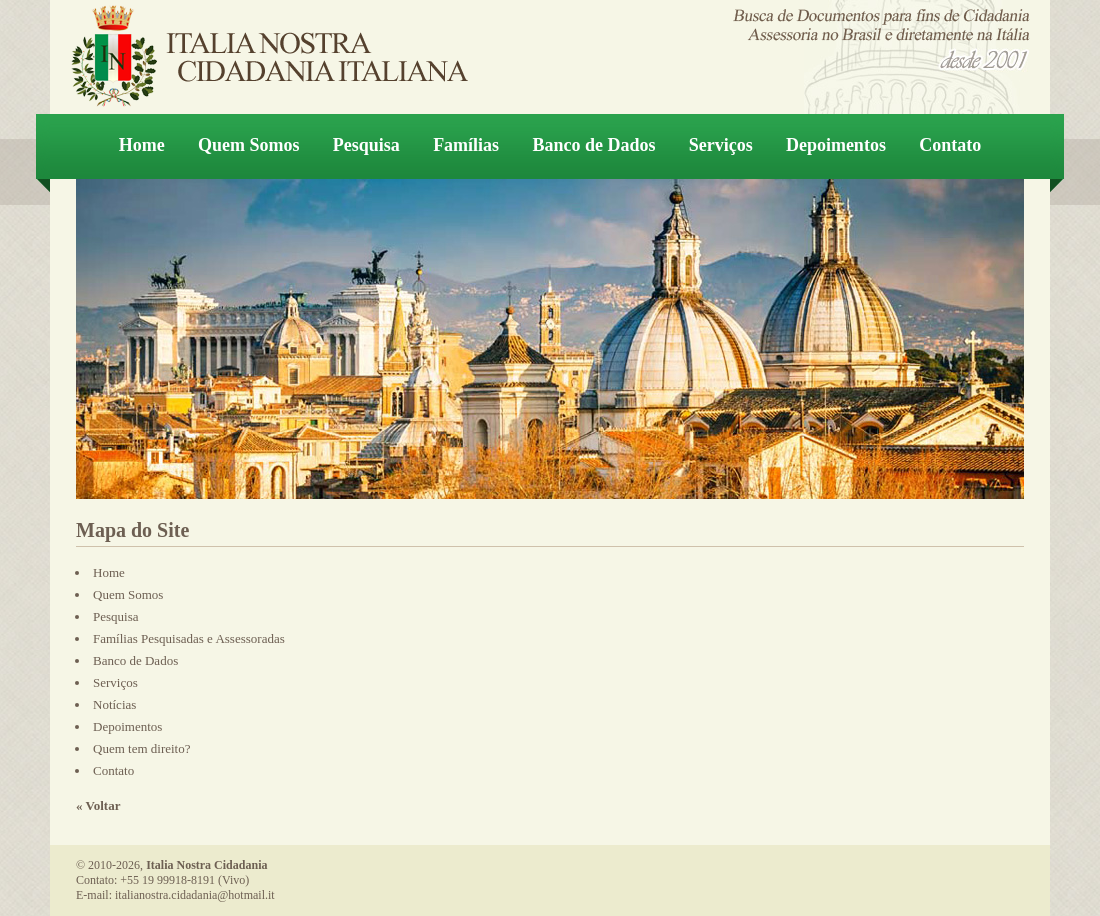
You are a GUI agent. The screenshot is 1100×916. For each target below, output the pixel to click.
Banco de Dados (593, 145)
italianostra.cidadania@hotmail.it (195, 895)
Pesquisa (366, 145)
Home (142, 145)
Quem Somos (249, 145)
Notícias (114, 704)
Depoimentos (836, 145)
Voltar (103, 805)
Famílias (466, 145)
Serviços (721, 145)
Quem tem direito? (141, 748)
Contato (950, 145)
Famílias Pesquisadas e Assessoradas (189, 638)
